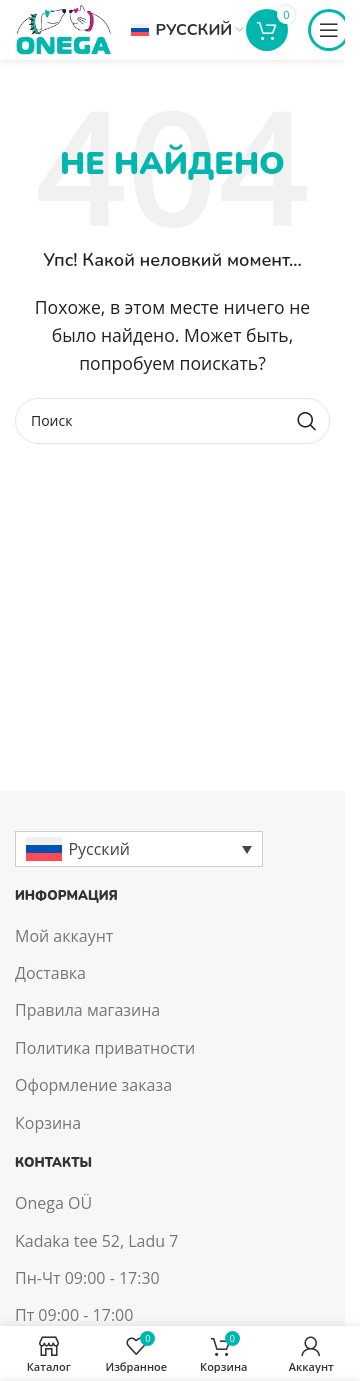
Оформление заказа (93, 1085)
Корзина (48, 1123)
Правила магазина (87, 1010)
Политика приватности (105, 1048)
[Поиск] (172, 421)
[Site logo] (63, 28)
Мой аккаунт (64, 936)
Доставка (50, 973)
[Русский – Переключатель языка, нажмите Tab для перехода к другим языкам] (139, 849)
